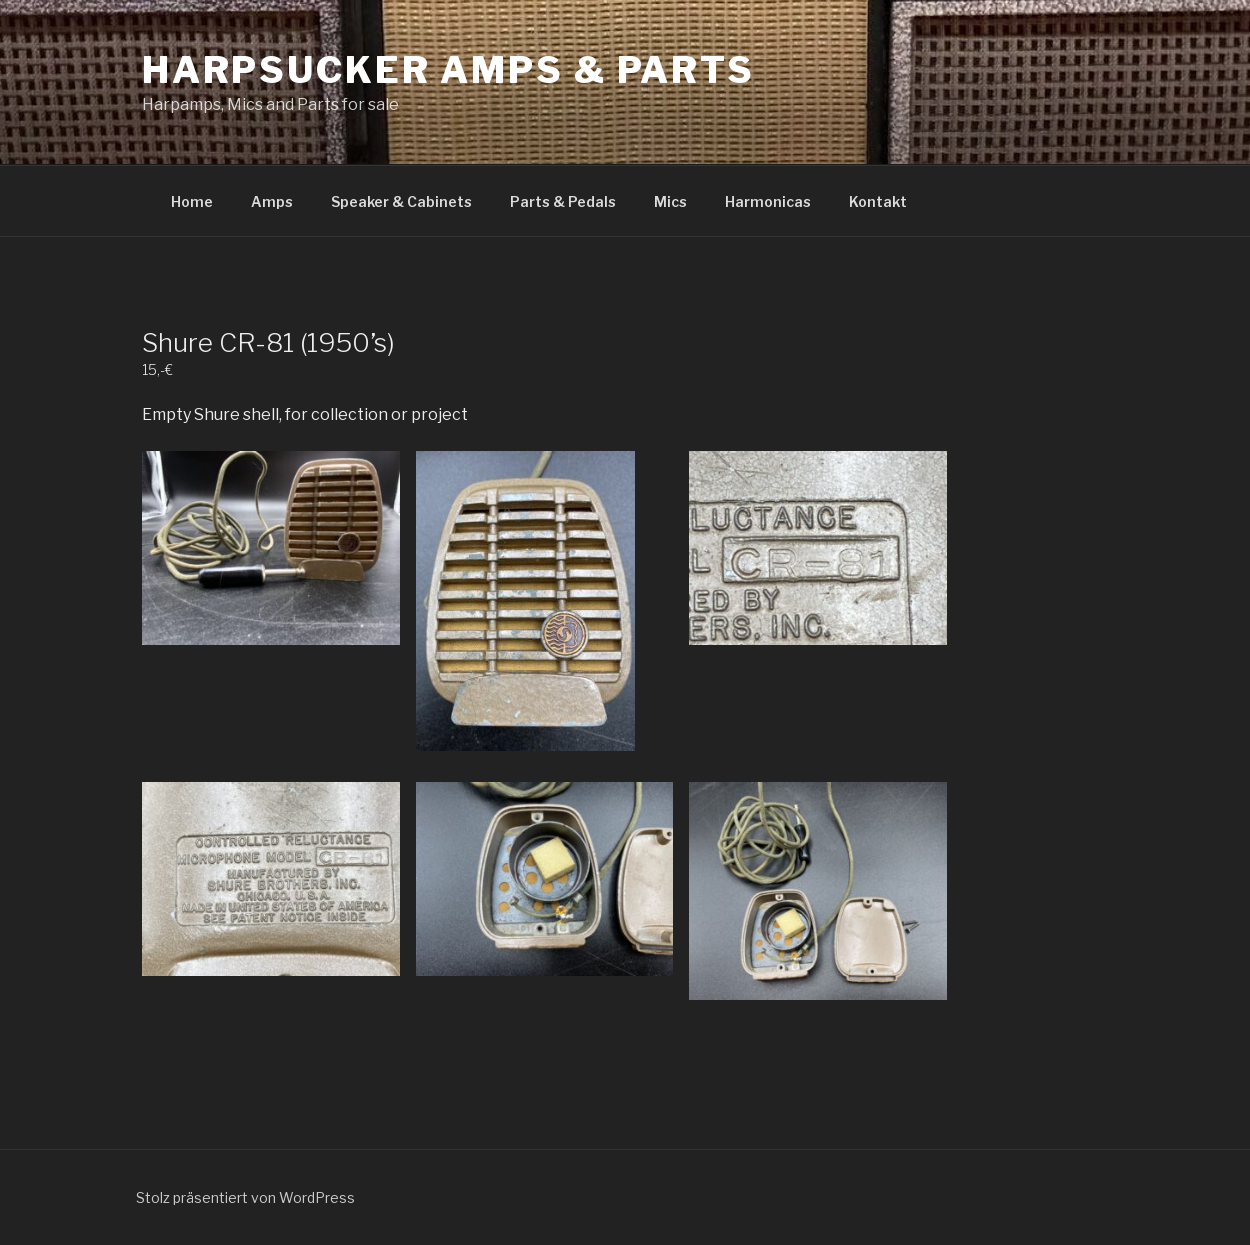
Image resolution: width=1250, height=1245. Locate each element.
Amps (272, 201)
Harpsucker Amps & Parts (448, 70)
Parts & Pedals (563, 201)
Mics (670, 201)
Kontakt (878, 201)
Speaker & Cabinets (401, 201)
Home (192, 201)
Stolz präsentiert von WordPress (245, 1197)
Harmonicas (768, 201)
